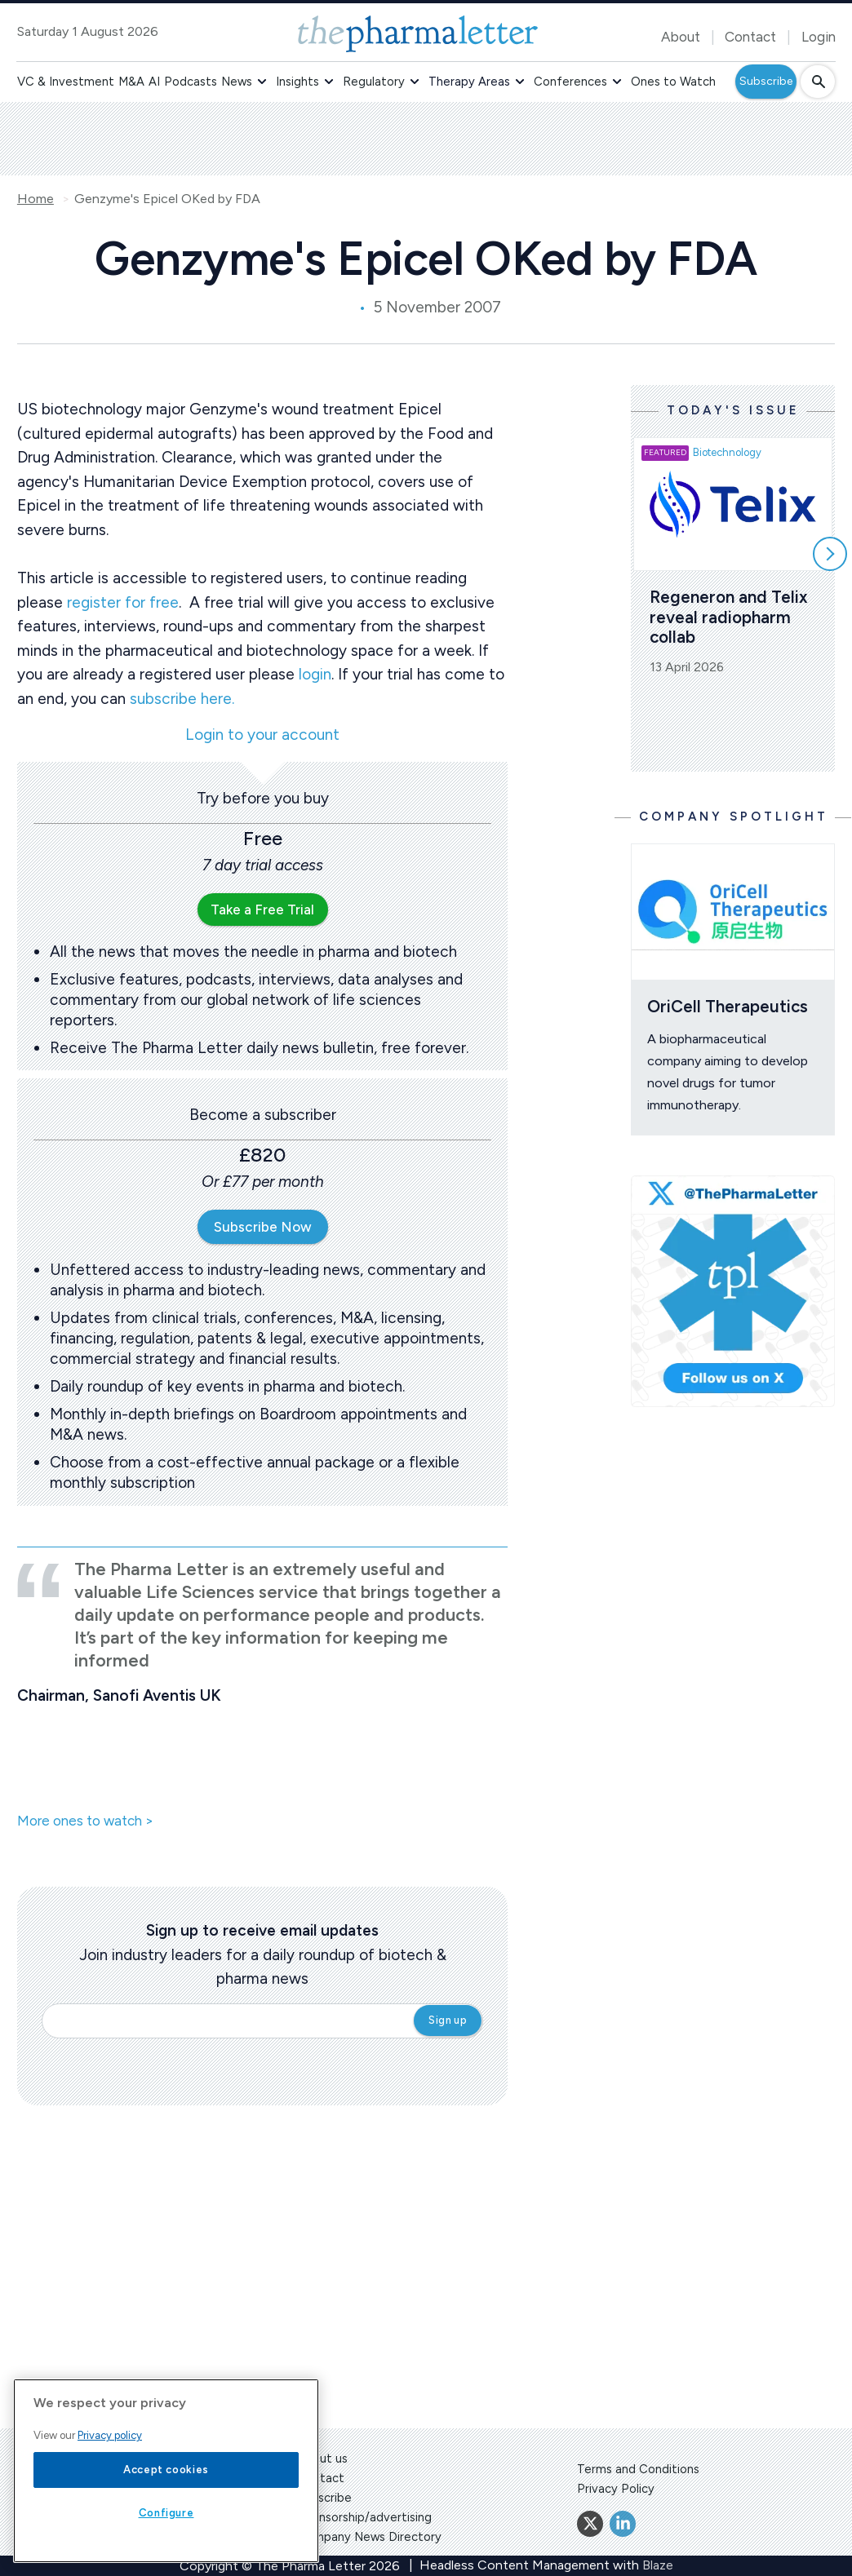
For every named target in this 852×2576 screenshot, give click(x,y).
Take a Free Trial (262, 909)
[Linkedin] (623, 2524)
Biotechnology (727, 452)
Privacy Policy (616, 2488)
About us (322, 2458)
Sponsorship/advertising (364, 2517)
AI (154, 81)
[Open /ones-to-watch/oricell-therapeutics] (733, 911)
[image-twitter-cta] (733, 1291)
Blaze (657, 2565)
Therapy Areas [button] (469, 81)
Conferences (570, 81)
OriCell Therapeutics (727, 1006)
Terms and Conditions (638, 2469)
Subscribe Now (263, 1227)
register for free (123, 602)
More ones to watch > (85, 1821)
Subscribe (765, 81)
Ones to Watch (673, 81)
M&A (131, 81)
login (315, 674)
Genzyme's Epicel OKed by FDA (167, 199)
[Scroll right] (830, 554)
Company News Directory (369, 2537)
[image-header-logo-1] (418, 33)
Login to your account (262, 735)
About (680, 37)
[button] (262, 81)
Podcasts (190, 81)
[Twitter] (590, 2524)
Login (818, 37)
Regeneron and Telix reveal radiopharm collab (731, 616)
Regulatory (374, 81)
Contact (750, 37)
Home (35, 199)
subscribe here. (182, 698)
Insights (297, 81)
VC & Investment (65, 81)
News (236, 81)
